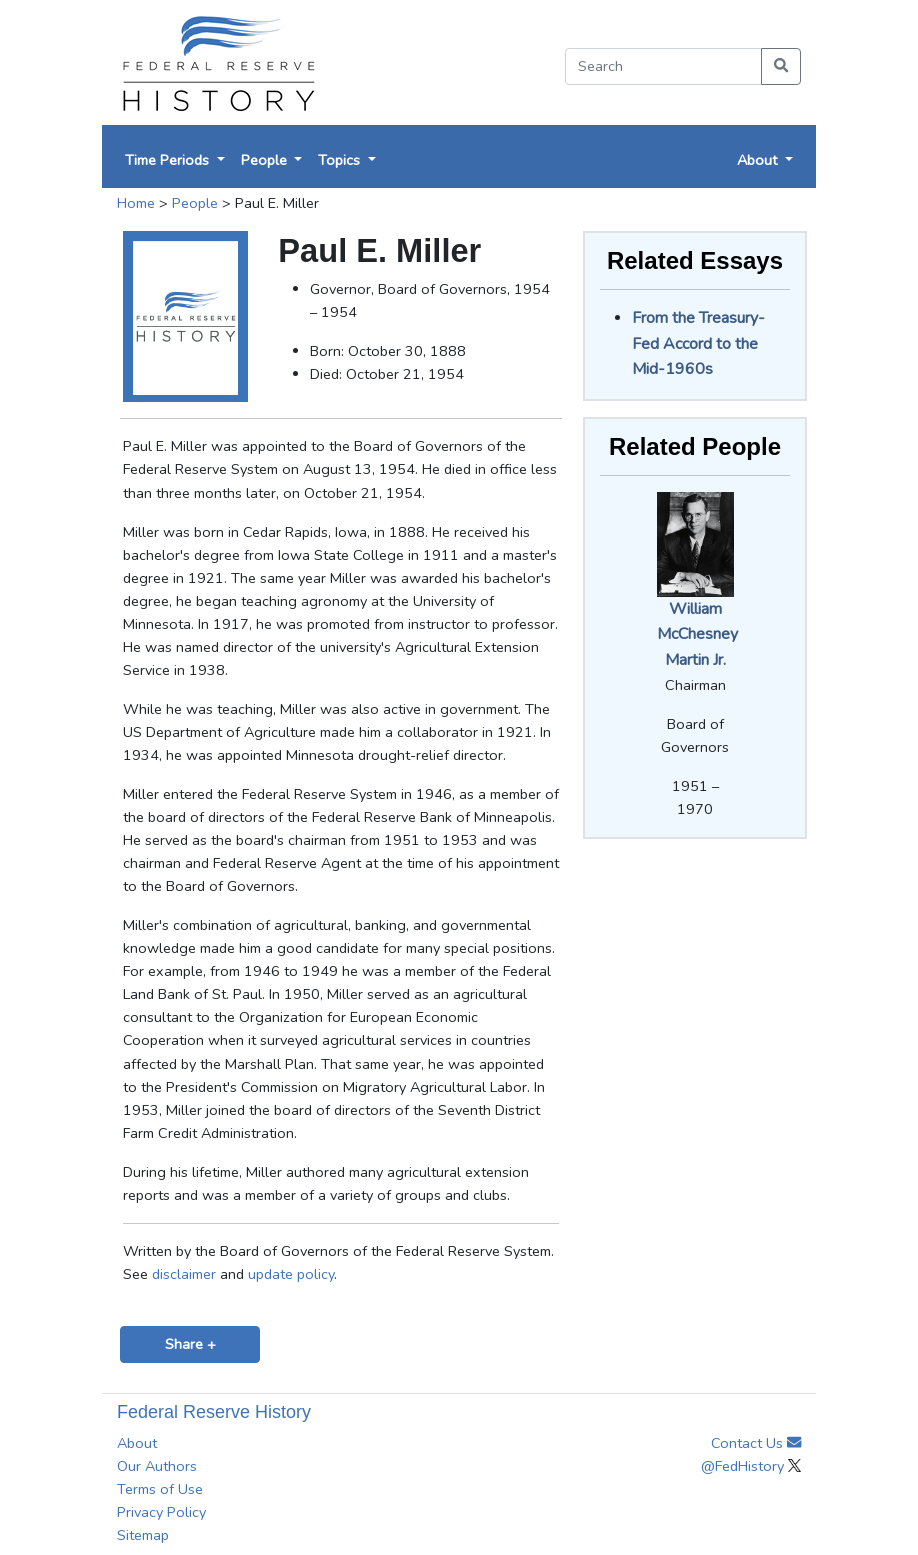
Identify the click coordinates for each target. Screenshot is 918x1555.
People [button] (266, 160)
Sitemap (143, 1535)
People (195, 203)
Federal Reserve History (214, 1412)
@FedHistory (751, 1466)
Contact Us (756, 1443)
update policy (291, 1274)
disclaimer (184, 1274)
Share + (190, 1344)
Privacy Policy (161, 1512)
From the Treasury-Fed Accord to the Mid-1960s (698, 343)
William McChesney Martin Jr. (697, 634)
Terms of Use (160, 1489)
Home (136, 203)
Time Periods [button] (169, 160)
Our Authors (157, 1466)
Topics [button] (341, 160)
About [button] (759, 160)
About (137, 1443)
